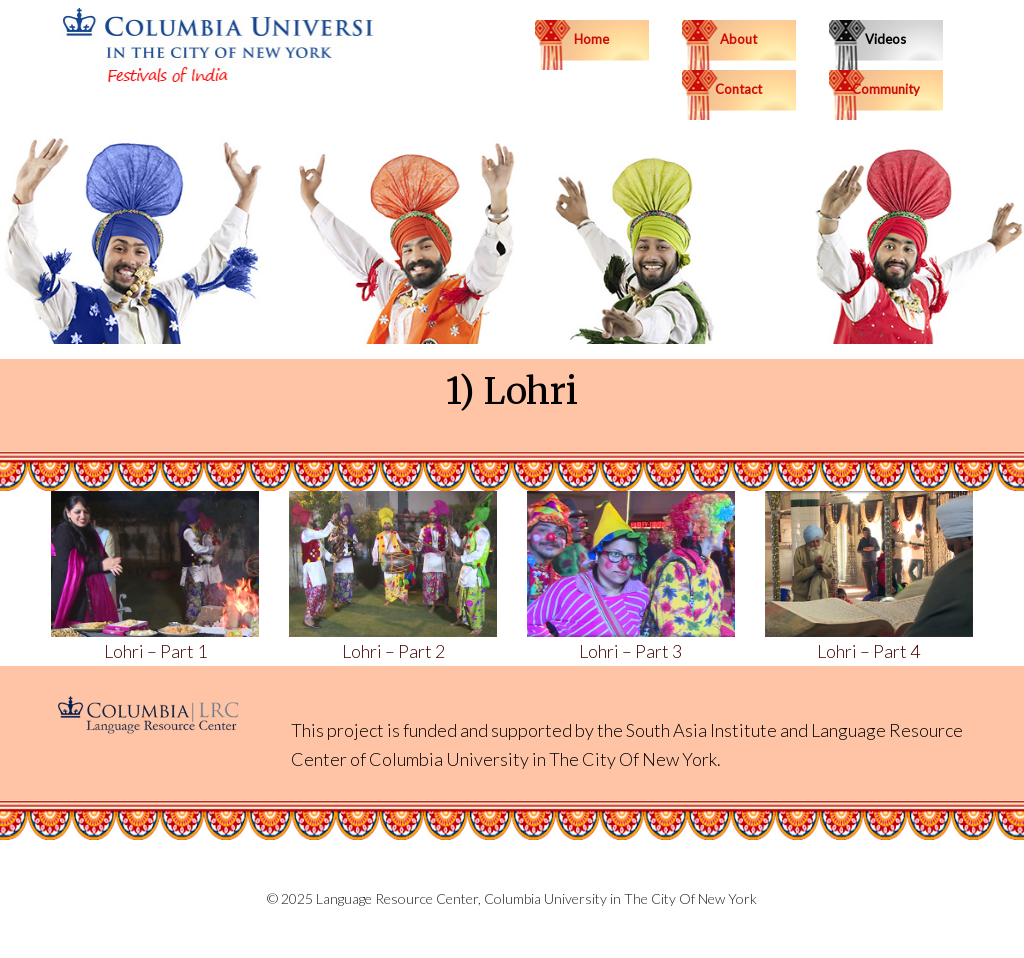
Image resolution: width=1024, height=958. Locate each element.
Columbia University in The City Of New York (543, 759)
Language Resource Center (397, 898)
